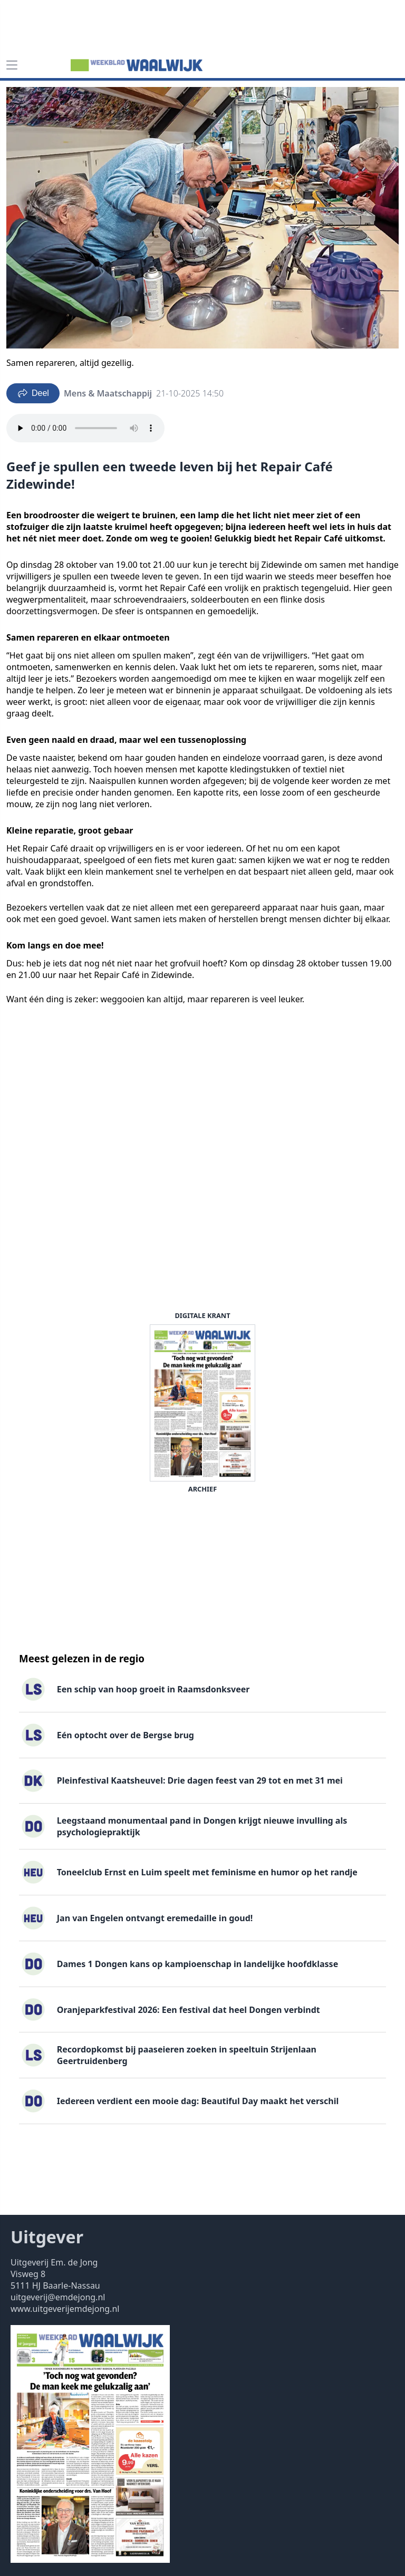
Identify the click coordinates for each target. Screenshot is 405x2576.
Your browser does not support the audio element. (85, 428)
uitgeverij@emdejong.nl (58, 2297)
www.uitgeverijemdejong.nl (65, 2308)
